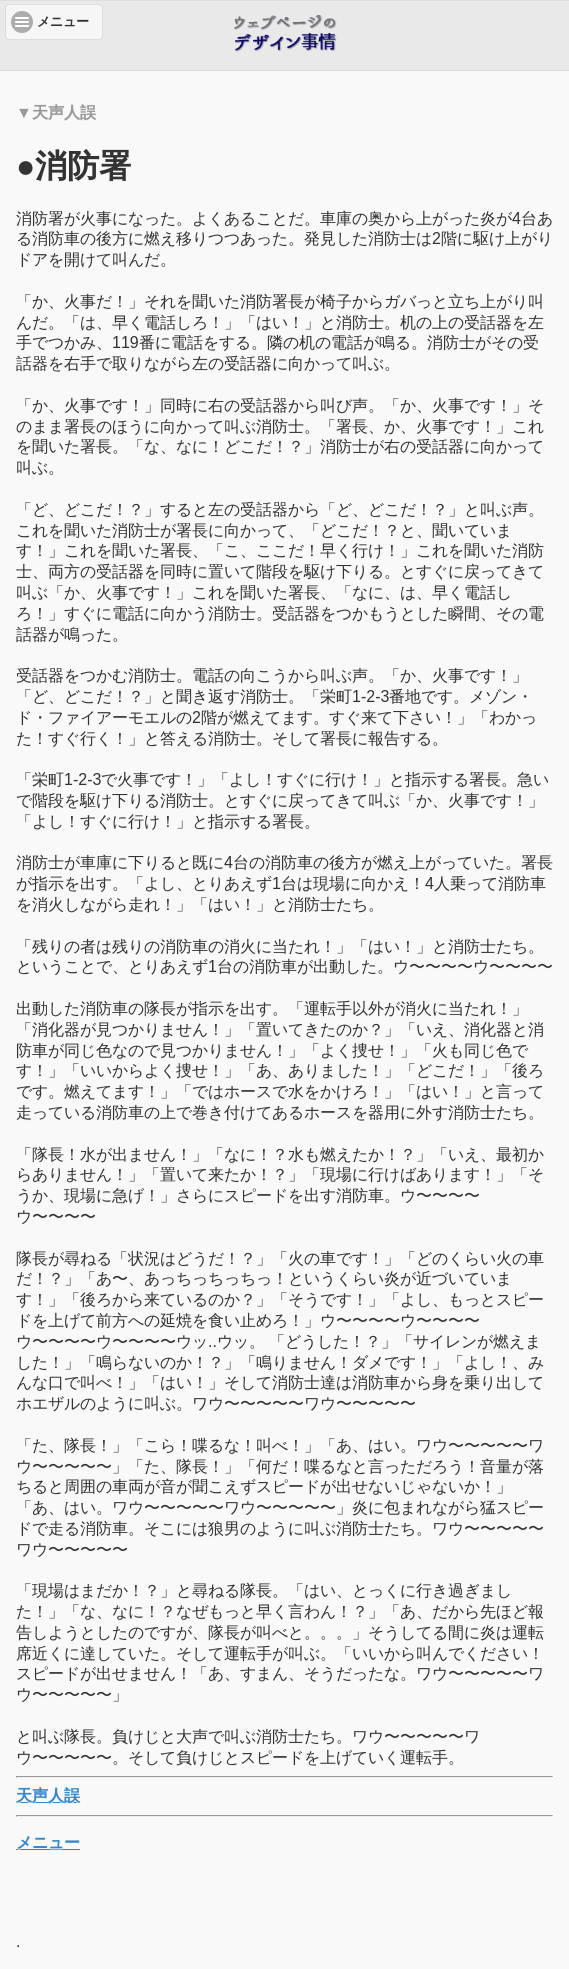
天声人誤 (48, 1795)
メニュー (48, 1842)
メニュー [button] (63, 22)
